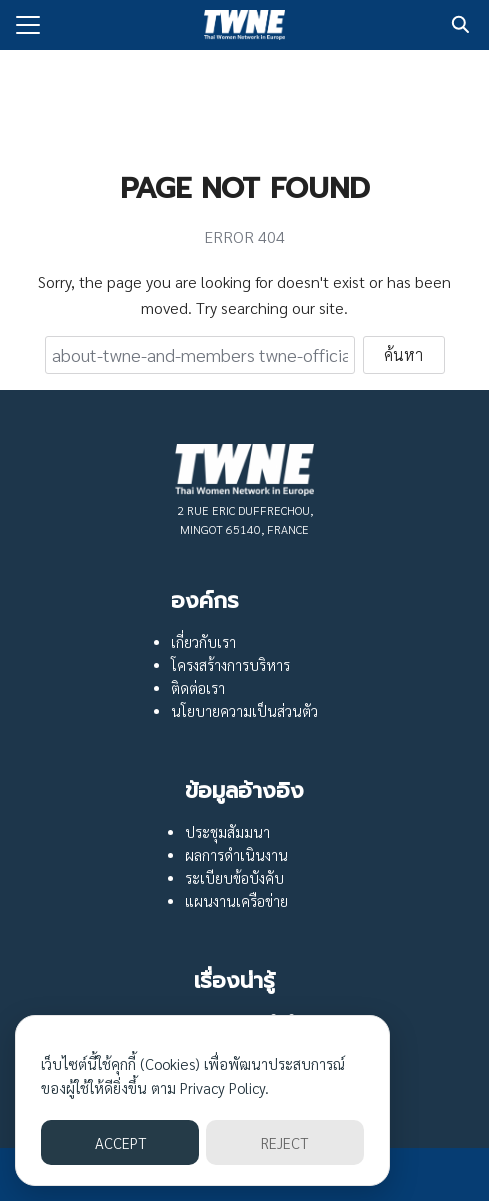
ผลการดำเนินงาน (236, 855)
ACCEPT (120, 1142)
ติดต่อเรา (198, 688)
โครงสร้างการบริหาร (230, 665)
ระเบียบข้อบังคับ (234, 878)
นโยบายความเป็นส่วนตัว (244, 711)
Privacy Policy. (224, 1087)
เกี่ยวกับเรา (203, 642)
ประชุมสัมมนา (227, 832)
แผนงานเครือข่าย (236, 901)
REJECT (284, 1142)
